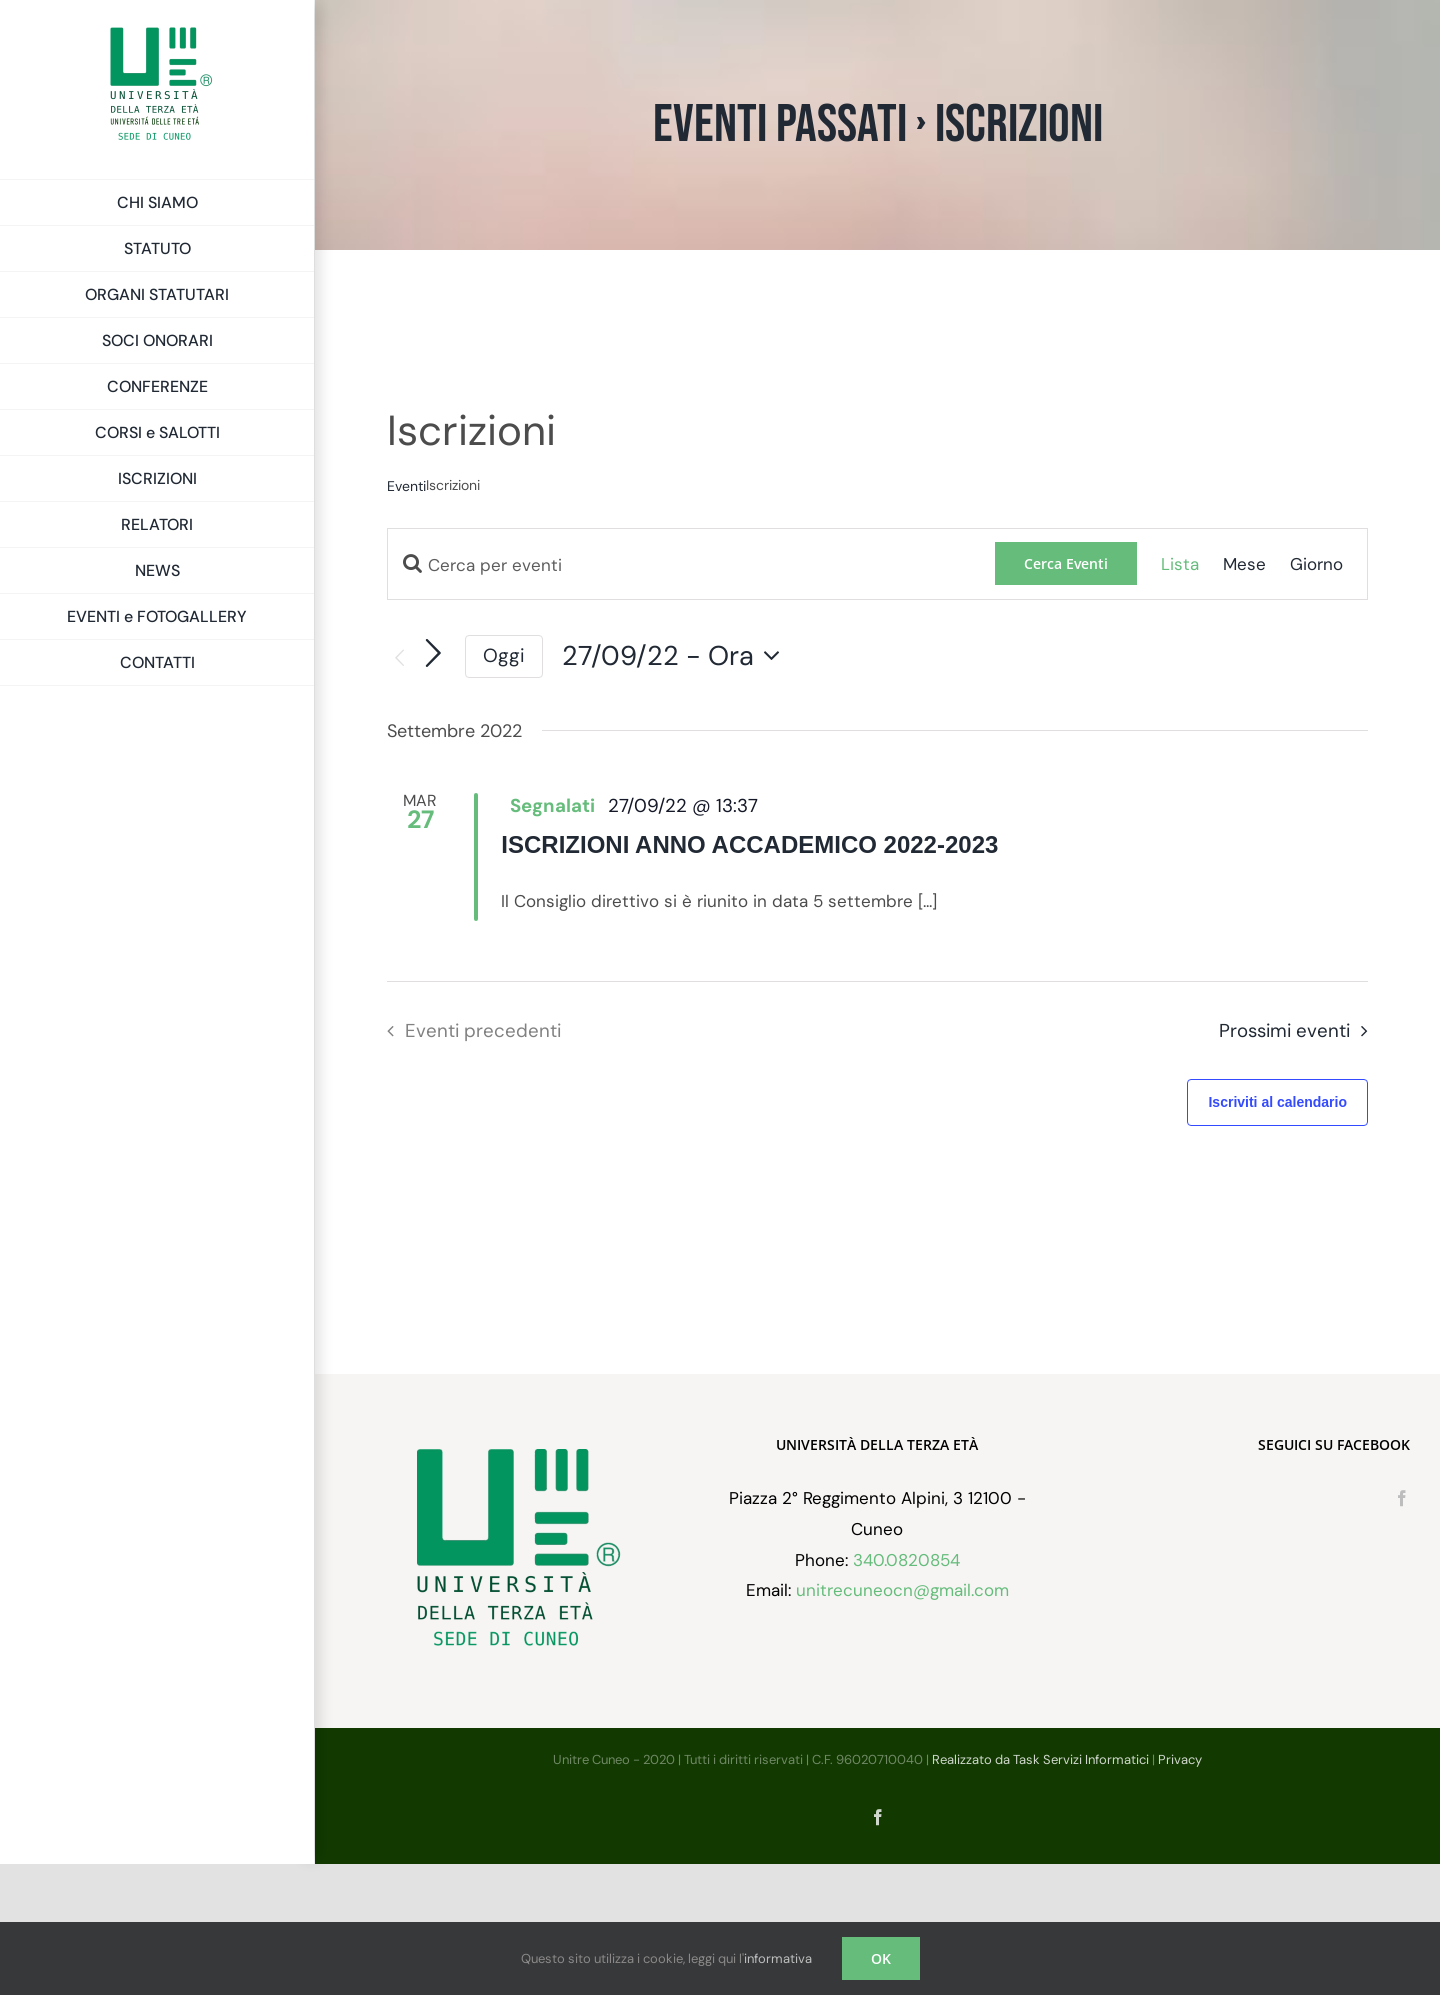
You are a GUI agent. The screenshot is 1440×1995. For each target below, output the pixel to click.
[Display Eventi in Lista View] (1180, 564)
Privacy (1180, 1890)
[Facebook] (1402, 1629)
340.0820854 (906, 1690)
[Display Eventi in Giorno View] (1316, 564)
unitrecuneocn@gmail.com (902, 1721)
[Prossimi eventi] (434, 653)
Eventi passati (780, 124)
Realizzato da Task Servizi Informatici (1040, 1890)
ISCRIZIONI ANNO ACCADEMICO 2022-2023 (749, 844)
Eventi (406, 486)
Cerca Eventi (1066, 563)
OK (881, 1958)
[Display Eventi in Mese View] (1244, 564)
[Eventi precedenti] (399, 658)
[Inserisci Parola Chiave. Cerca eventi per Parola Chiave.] (691, 565)
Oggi (504, 655)
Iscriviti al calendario (1277, 1102)
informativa (778, 1958)
